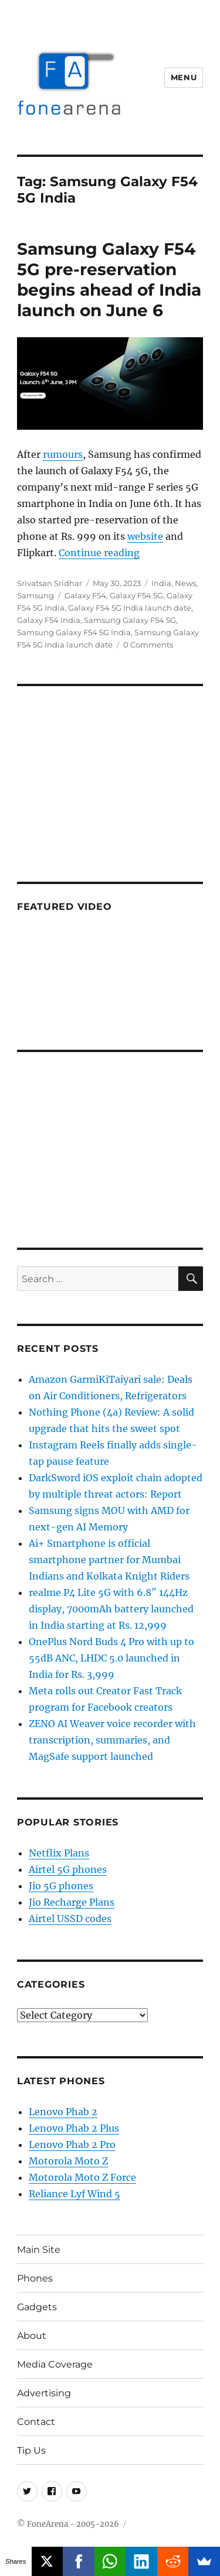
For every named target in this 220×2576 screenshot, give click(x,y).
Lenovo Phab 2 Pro (72, 2144)
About (31, 2335)
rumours (63, 454)
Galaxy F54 (85, 595)
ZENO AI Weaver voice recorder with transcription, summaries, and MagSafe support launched (112, 1740)
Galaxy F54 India (48, 620)
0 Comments (148, 644)
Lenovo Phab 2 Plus (74, 2128)
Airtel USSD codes (70, 1918)
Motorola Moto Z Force (82, 2177)
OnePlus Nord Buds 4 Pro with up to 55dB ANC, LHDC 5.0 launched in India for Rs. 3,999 (111, 1658)
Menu (184, 77)
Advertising (44, 2393)
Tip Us (31, 2450)
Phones (35, 2278)
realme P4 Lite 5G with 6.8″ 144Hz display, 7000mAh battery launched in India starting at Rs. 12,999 (111, 1609)
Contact (36, 2421)
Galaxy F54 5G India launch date (129, 607)
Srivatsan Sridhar (49, 583)
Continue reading (99, 553)
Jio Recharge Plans (71, 1902)
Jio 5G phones (61, 1886)
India (161, 583)
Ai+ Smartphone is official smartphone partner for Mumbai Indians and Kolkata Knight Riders (109, 1559)
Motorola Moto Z (68, 2161)
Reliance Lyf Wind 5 (74, 2194)
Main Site (38, 2249)
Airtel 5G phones (68, 1869)
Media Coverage (55, 2364)
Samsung (35, 595)
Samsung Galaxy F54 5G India (74, 632)
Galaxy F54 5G (136, 595)
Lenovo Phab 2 (63, 2112)
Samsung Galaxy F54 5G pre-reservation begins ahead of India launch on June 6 (109, 279)
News (185, 583)
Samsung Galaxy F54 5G (130, 620)
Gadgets (37, 2307)
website (145, 536)
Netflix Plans (59, 1853)
